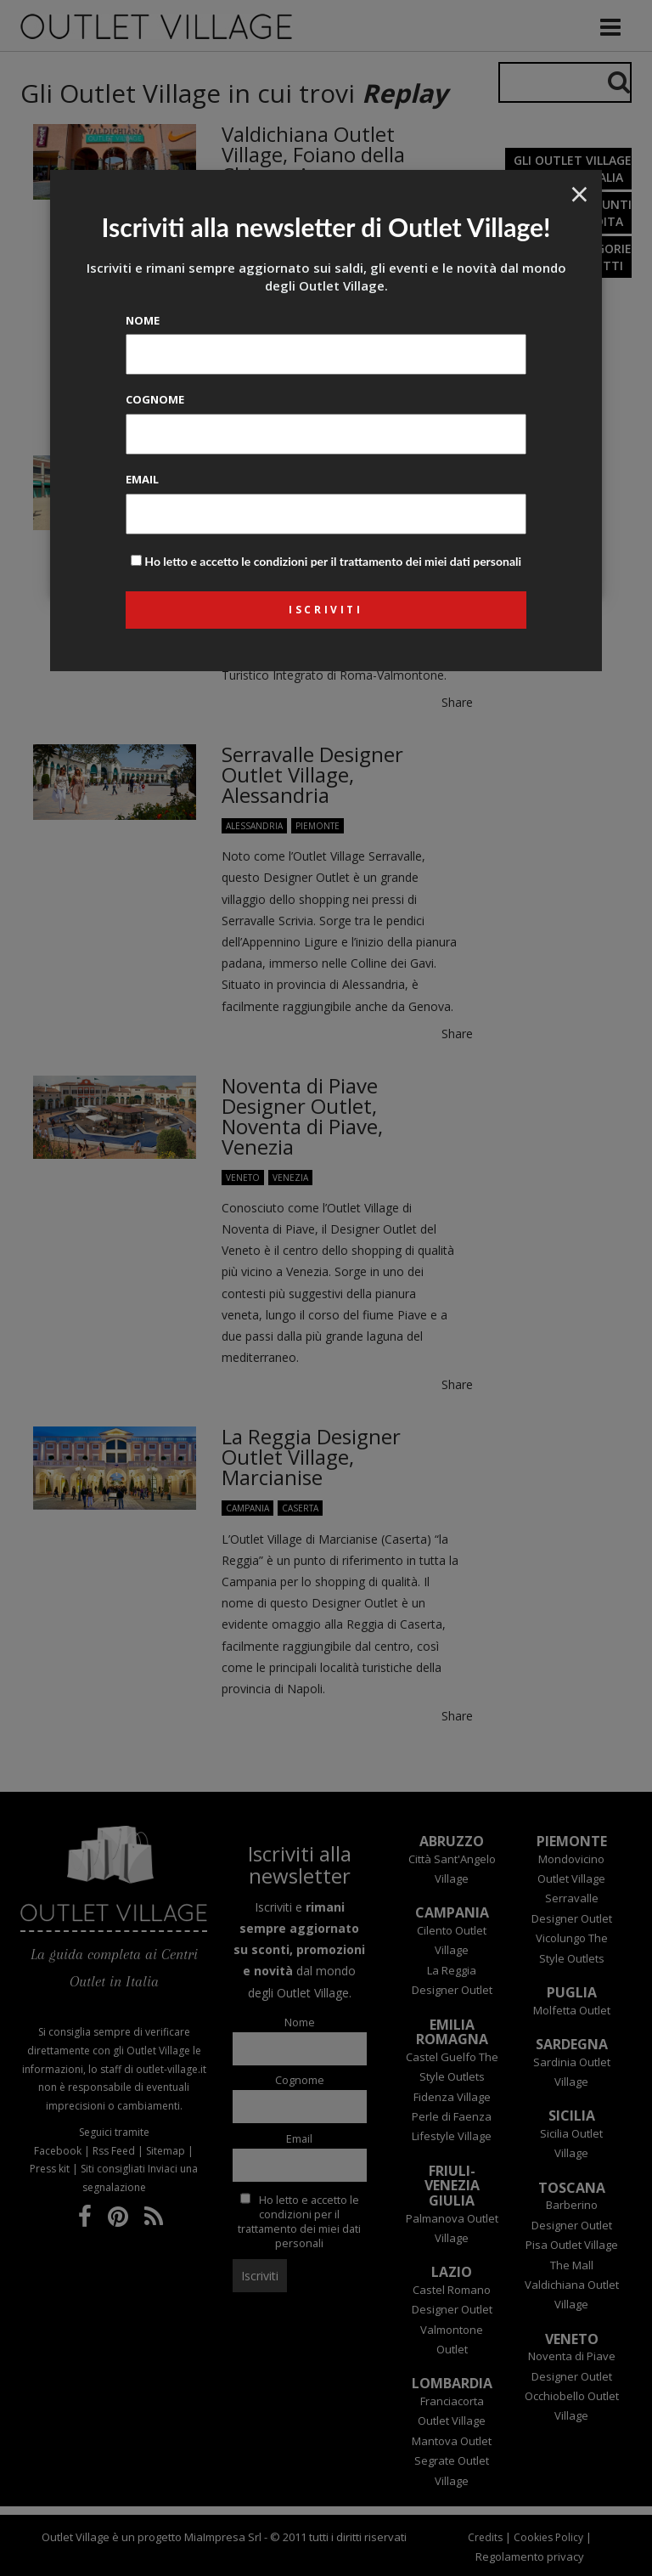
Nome (143, 320)
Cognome (155, 399)
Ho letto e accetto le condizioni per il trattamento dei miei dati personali (332, 561)
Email (142, 479)
